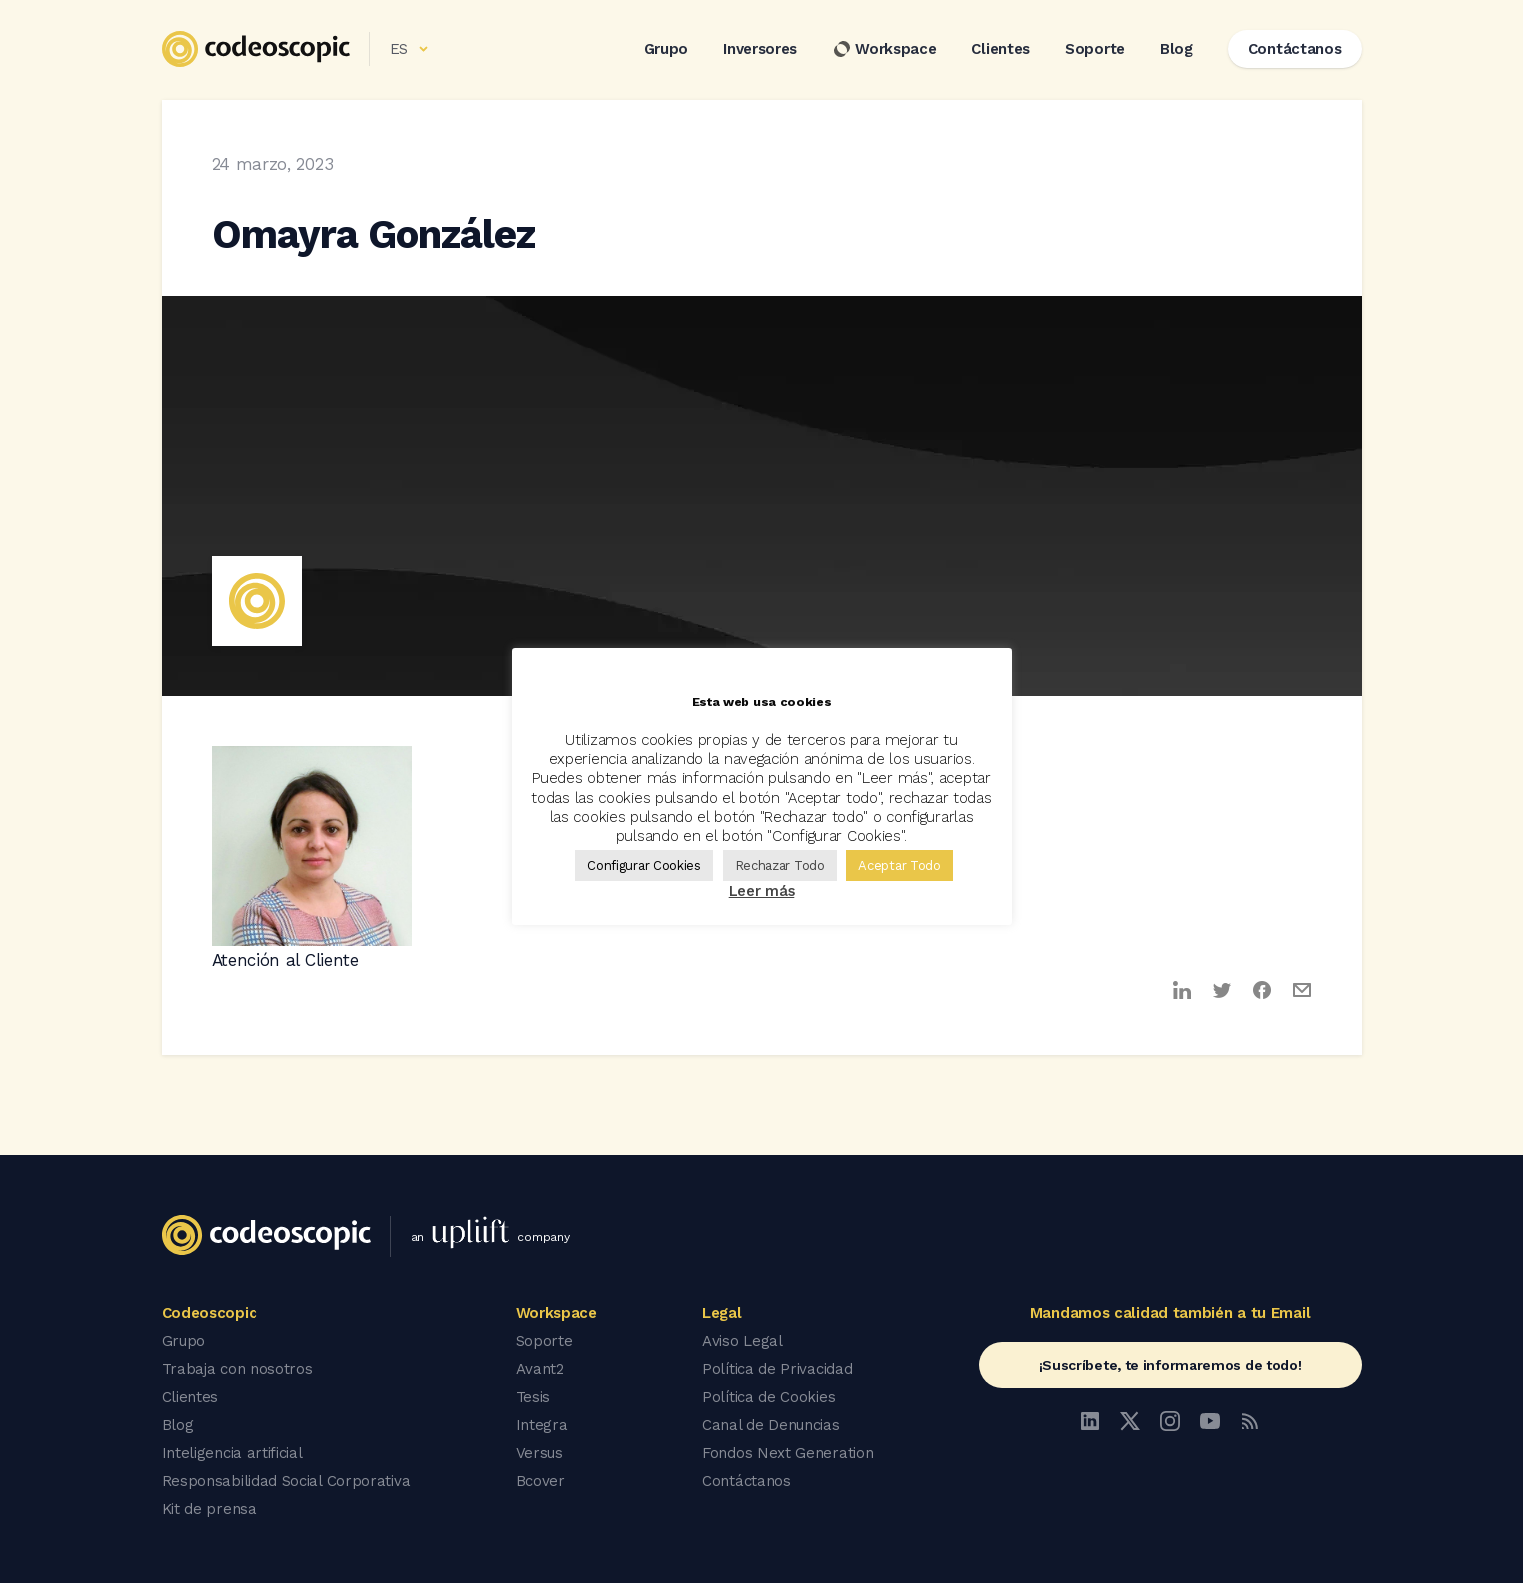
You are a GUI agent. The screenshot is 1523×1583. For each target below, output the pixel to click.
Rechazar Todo (780, 865)
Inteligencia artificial (232, 1453)
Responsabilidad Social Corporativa (286, 1481)
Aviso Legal (742, 1341)
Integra (542, 1425)
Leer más (762, 891)
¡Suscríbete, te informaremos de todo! (1170, 1365)
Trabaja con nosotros (237, 1369)
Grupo (666, 49)
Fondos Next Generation (787, 1453)
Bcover (540, 1481)
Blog (1176, 49)
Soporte (1095, 49)
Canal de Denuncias (771, 1425)
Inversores (760, 49)
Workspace (884, 49)
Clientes (1000, 49)
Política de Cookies (768, 1397)
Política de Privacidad (777, 1369)
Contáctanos (746, 1481)
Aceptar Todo (899, 865)
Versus (539, 1453)
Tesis (533, 1397)
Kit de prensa (209, 1509)
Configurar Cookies (644, 865)
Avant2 (540, 1369)
